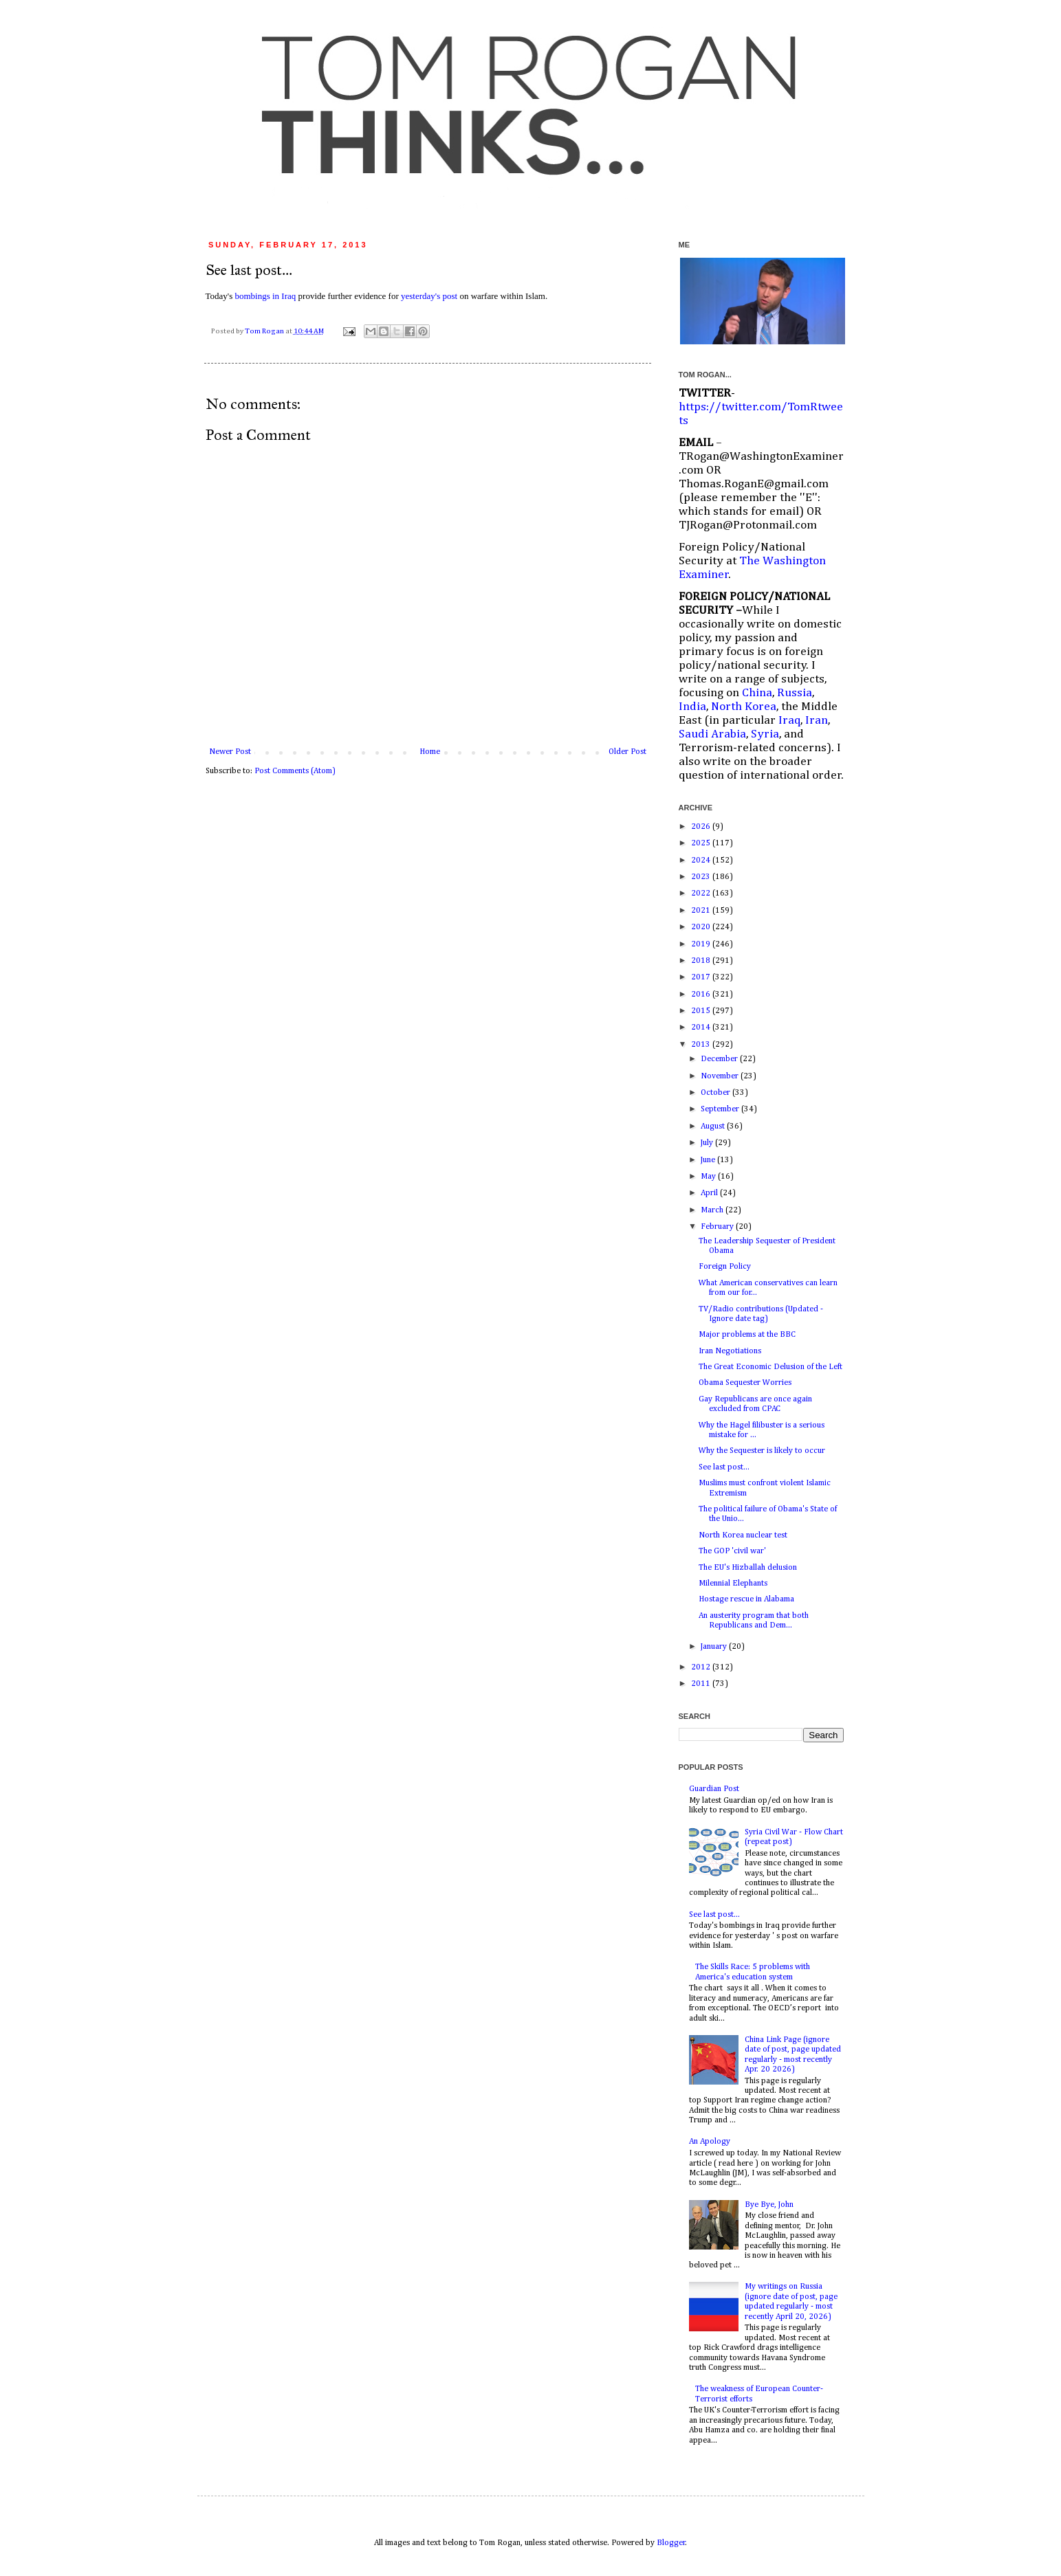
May (709, 1177)
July (708, 1143)
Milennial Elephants (733, 1583)
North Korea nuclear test (743, 1535)
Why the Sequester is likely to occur (762, 1451)
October (716, 1093)
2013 (701, 1045)
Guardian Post (714, 1789)
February (718, 1227)
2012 (701, 1667)
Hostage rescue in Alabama (746, 1599)
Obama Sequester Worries (745, 1383)
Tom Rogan (265, 331)
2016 (701, 994)
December (720, 1059)
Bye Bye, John (769, 2205)
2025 (701, 843)
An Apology (709, 2142)
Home (429, 752)
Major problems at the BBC (747, 1335)
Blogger (671, 2543)
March (713, 1210)
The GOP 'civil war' (732, 1551)
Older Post (627, 752)
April (710, 1193)
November (721, 1076)
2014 (701, 1027)
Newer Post (230, 752)
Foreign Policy (725, 1267)
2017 (701, 977)
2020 (701, 927)
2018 (701, 961)
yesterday (429, 296)
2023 (701, 877)
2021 (701, 911)
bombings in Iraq (265, 296)
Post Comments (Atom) (295, 771)
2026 (701, 827)
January (715, 1647)
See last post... (724, 1467)
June (709, 1160)
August (714, 1126)
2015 (701, 1011)
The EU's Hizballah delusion (748, 1568)
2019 (701, 944)
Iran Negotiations (730, 1351)
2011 (701, 1684)
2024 (701, 860)
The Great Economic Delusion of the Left (770, 1367)
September (721, 1109)
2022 (701, 893)
